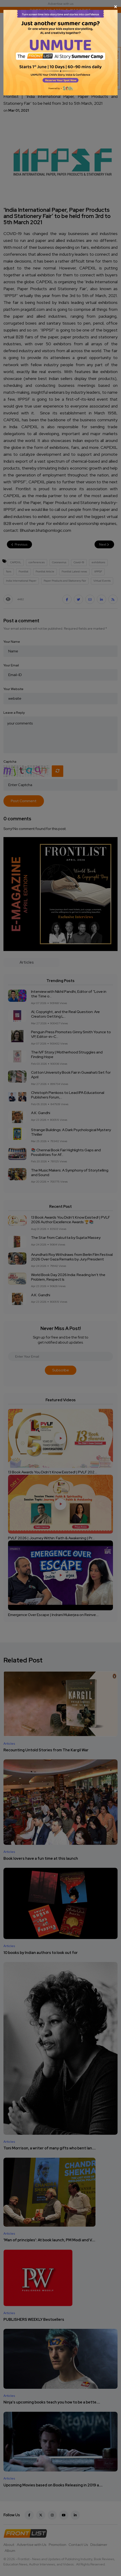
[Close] (60, 6)
